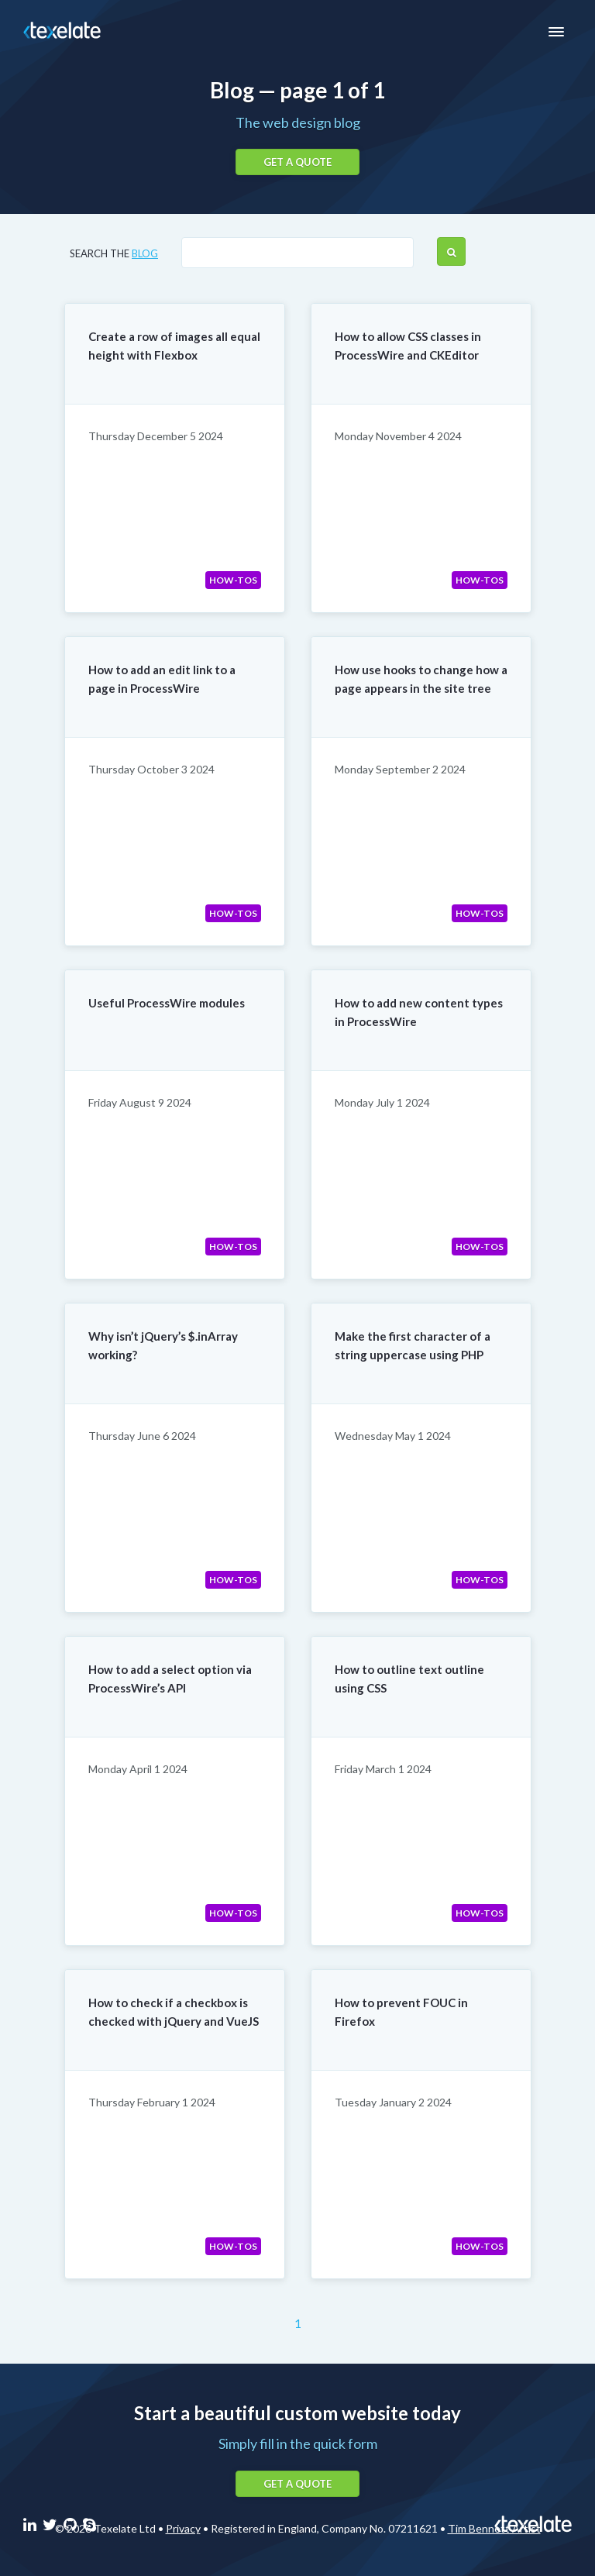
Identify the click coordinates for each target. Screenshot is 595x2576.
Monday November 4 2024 (398, 436)
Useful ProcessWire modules (166, 1003)
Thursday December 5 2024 (155, 436)
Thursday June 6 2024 (142, 1435)
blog (145, 253)
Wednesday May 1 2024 (393, 1435)
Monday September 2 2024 (400, 769)
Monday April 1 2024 (137, 1768)
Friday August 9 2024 (139, 1102)
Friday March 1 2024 (383, 1768)
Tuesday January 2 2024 (393, 2102)
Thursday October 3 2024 (151, 769)
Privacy (183, 2528)
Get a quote (297, 162)
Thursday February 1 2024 (151, 2102)
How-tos (233, 580)
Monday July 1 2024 (382, 1102)
